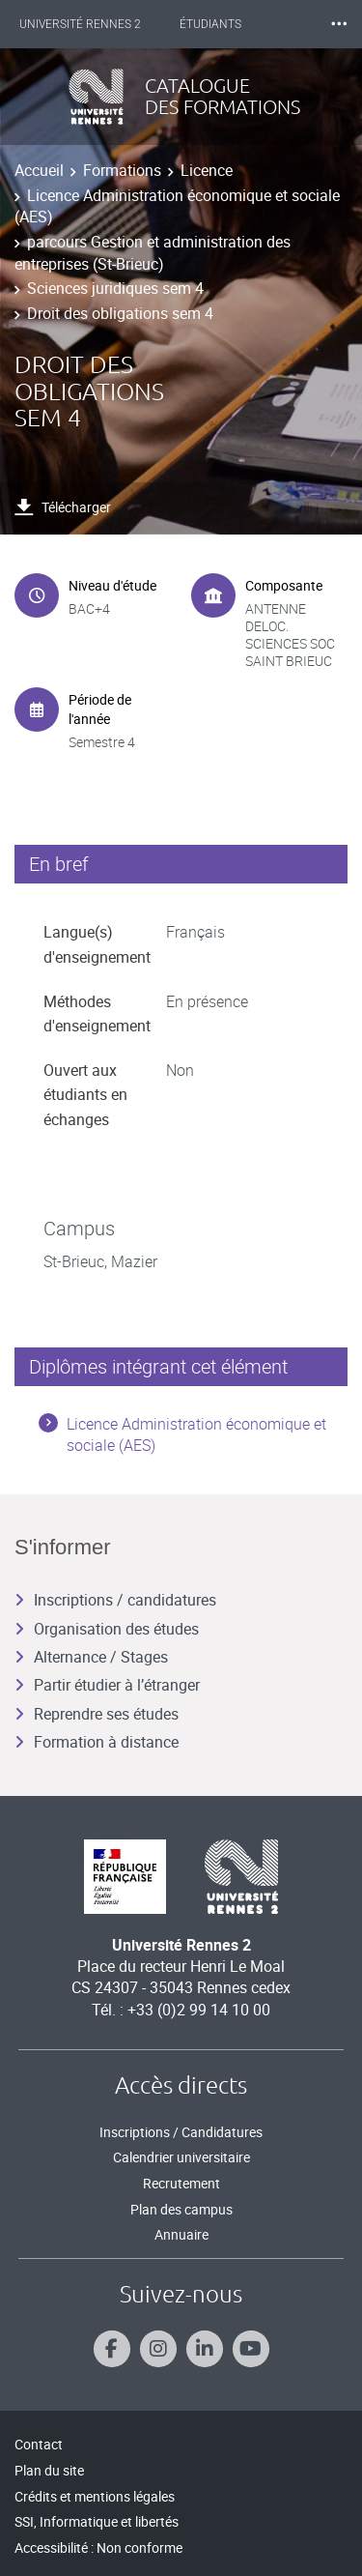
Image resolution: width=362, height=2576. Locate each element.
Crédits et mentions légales (94, 2496)
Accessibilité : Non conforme (98, 2547)
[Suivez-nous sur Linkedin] (204, 2348)
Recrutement (181, 2183)
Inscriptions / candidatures (115, 1599)
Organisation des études (106, 1628)
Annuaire (181, 2234)
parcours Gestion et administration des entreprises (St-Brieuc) (152, 252)
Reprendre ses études (96, 1713)
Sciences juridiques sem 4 (115, 288)
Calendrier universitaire (181, 2157)
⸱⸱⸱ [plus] (339, 24)
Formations (122, 170)
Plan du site (49, 2470)
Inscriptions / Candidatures (181, 2132)
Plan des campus (181, 2209)
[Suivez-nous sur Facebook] (112, 2348)
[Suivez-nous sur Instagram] (158, 2348)
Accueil (39, 170)
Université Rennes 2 (80, 24)
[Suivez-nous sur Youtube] (251, 2348)
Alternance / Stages (91, 1656)
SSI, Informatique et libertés (96, 2521)
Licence (207, 170)
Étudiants (210, 24)
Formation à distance (96, 1741)
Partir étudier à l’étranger (107, 1684)
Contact (38, 2444)
